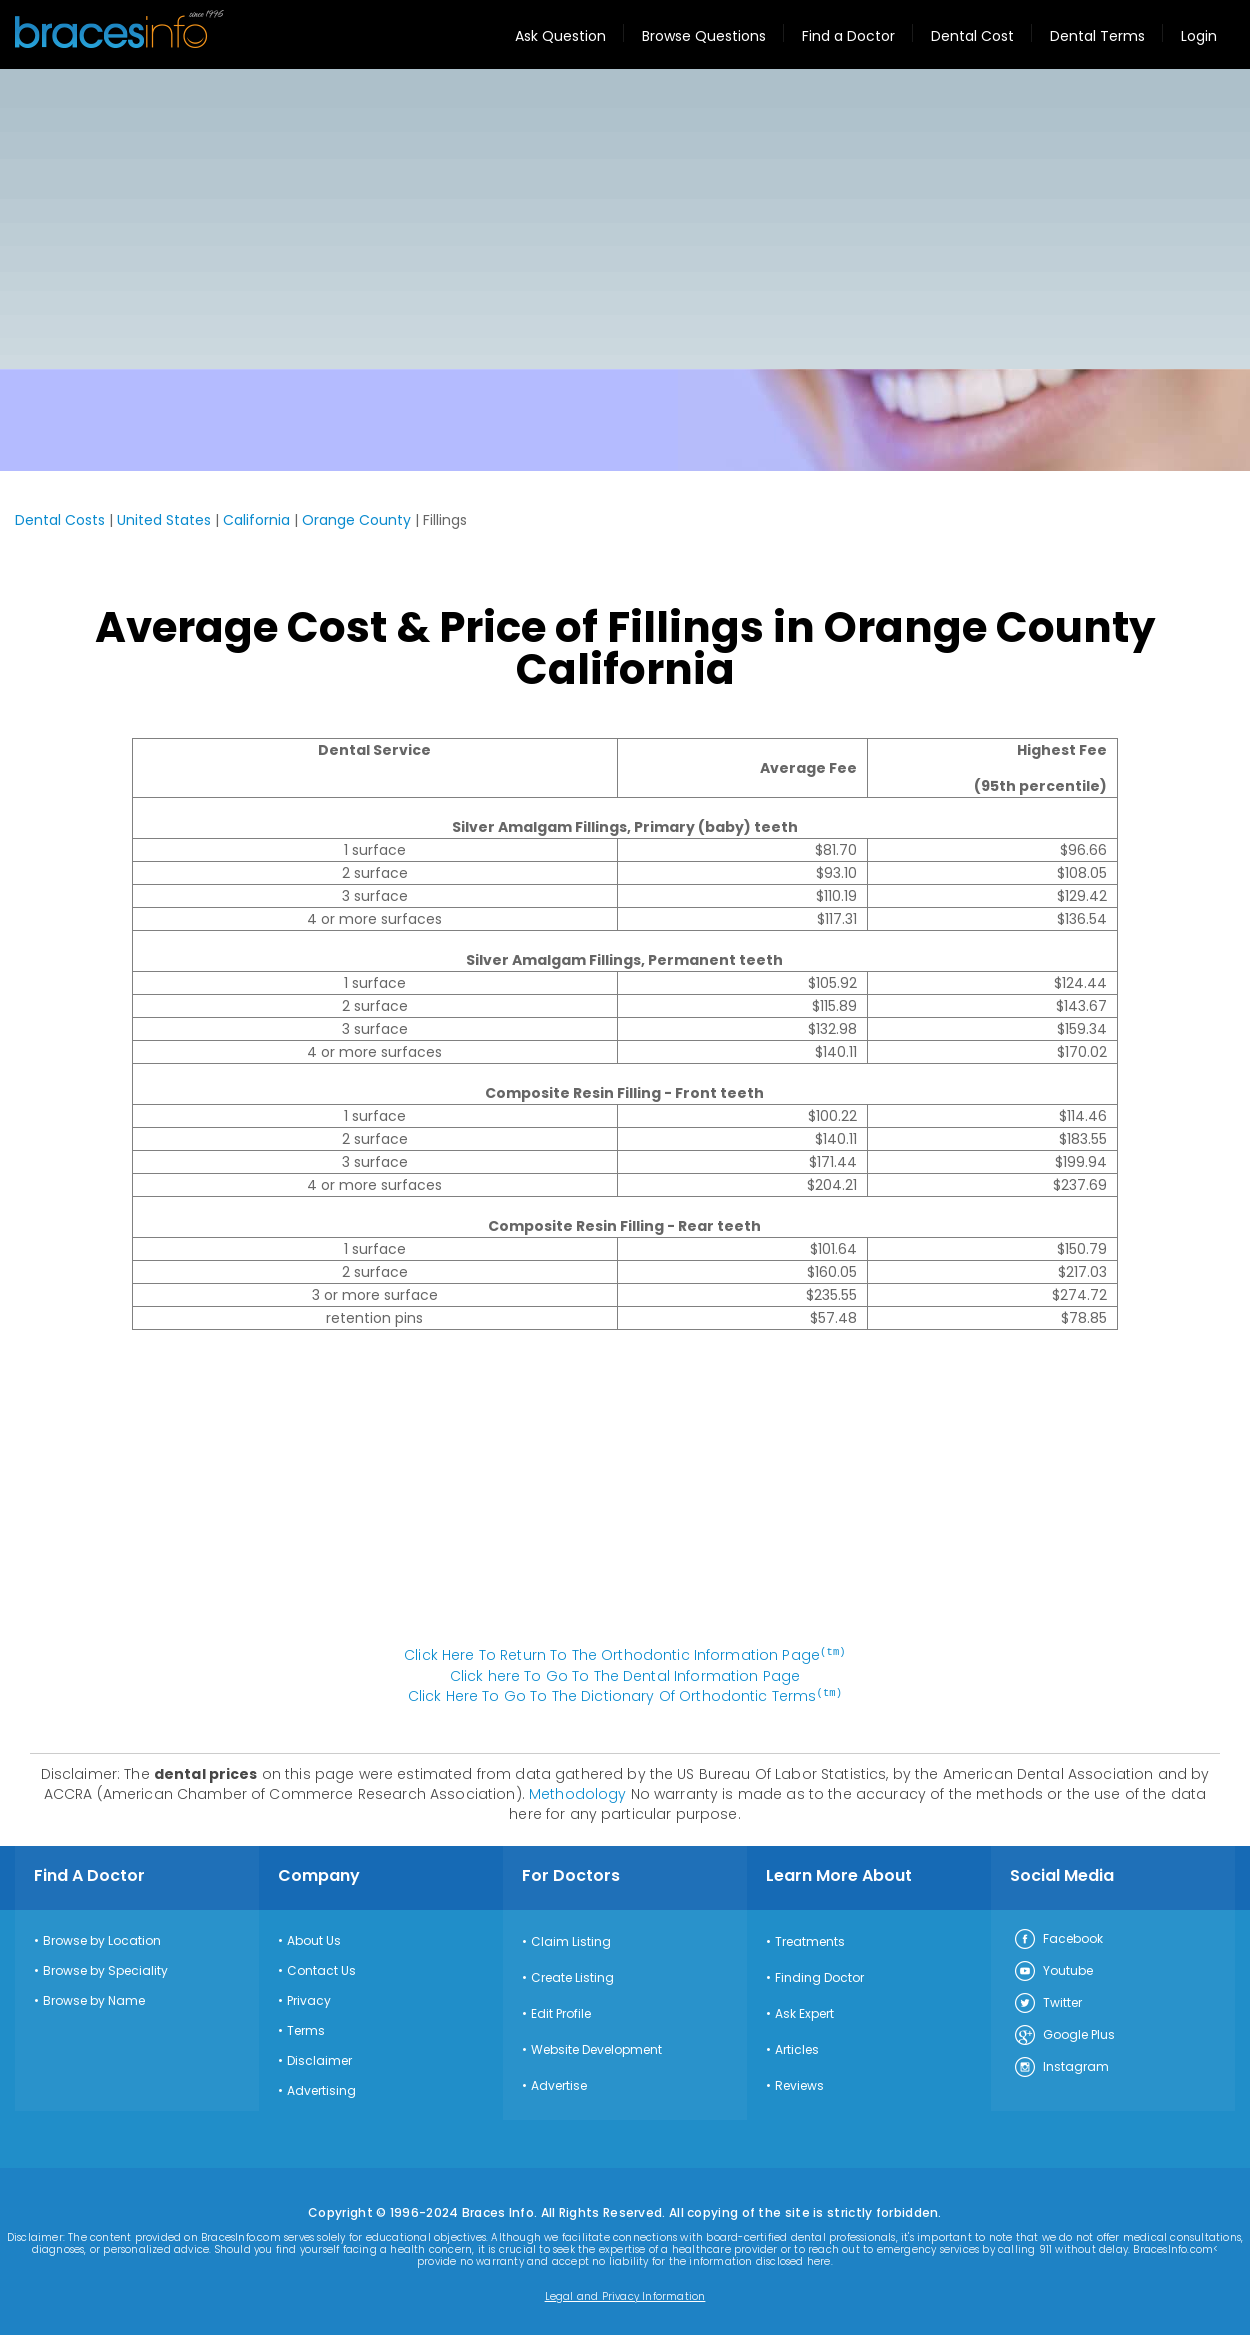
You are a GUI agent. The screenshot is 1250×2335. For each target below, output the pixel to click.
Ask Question (560, 36)
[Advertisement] (625, 219)
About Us (314, 1939)
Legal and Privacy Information (625, 2295)
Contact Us (321, 1969)
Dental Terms (1097, 36)
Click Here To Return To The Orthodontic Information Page (625, 1655)
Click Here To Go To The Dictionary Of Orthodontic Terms (625, 1695)
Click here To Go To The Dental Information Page (625, 1675)
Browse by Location (102, 1939)
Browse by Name (94, 1999)
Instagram (1061, 2066)
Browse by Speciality (105, 1969)
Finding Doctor (819, 1976)
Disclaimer (319, 2059)
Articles (797, 2048)
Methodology (578, 1792)
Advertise (559, 2084)
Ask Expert (804, 2012)
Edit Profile (561, 2012)
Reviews (799, 2084)
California (256, 520)
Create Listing (572, 1976)
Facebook (1058, 1938)
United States (164, 520)
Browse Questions (704, 36)
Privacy (309, 1999)
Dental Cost (972, 36)
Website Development (596, 2048)
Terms (306, 2029)
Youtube (1053, 1970)
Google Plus (1064, 2034)
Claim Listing (571, 1940)
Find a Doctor (848, 36)
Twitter (1047, 2002)
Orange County (356, 520)
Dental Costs (60, 520)
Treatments (810, 1940)
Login (1199, 36)
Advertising (321, 2089)
